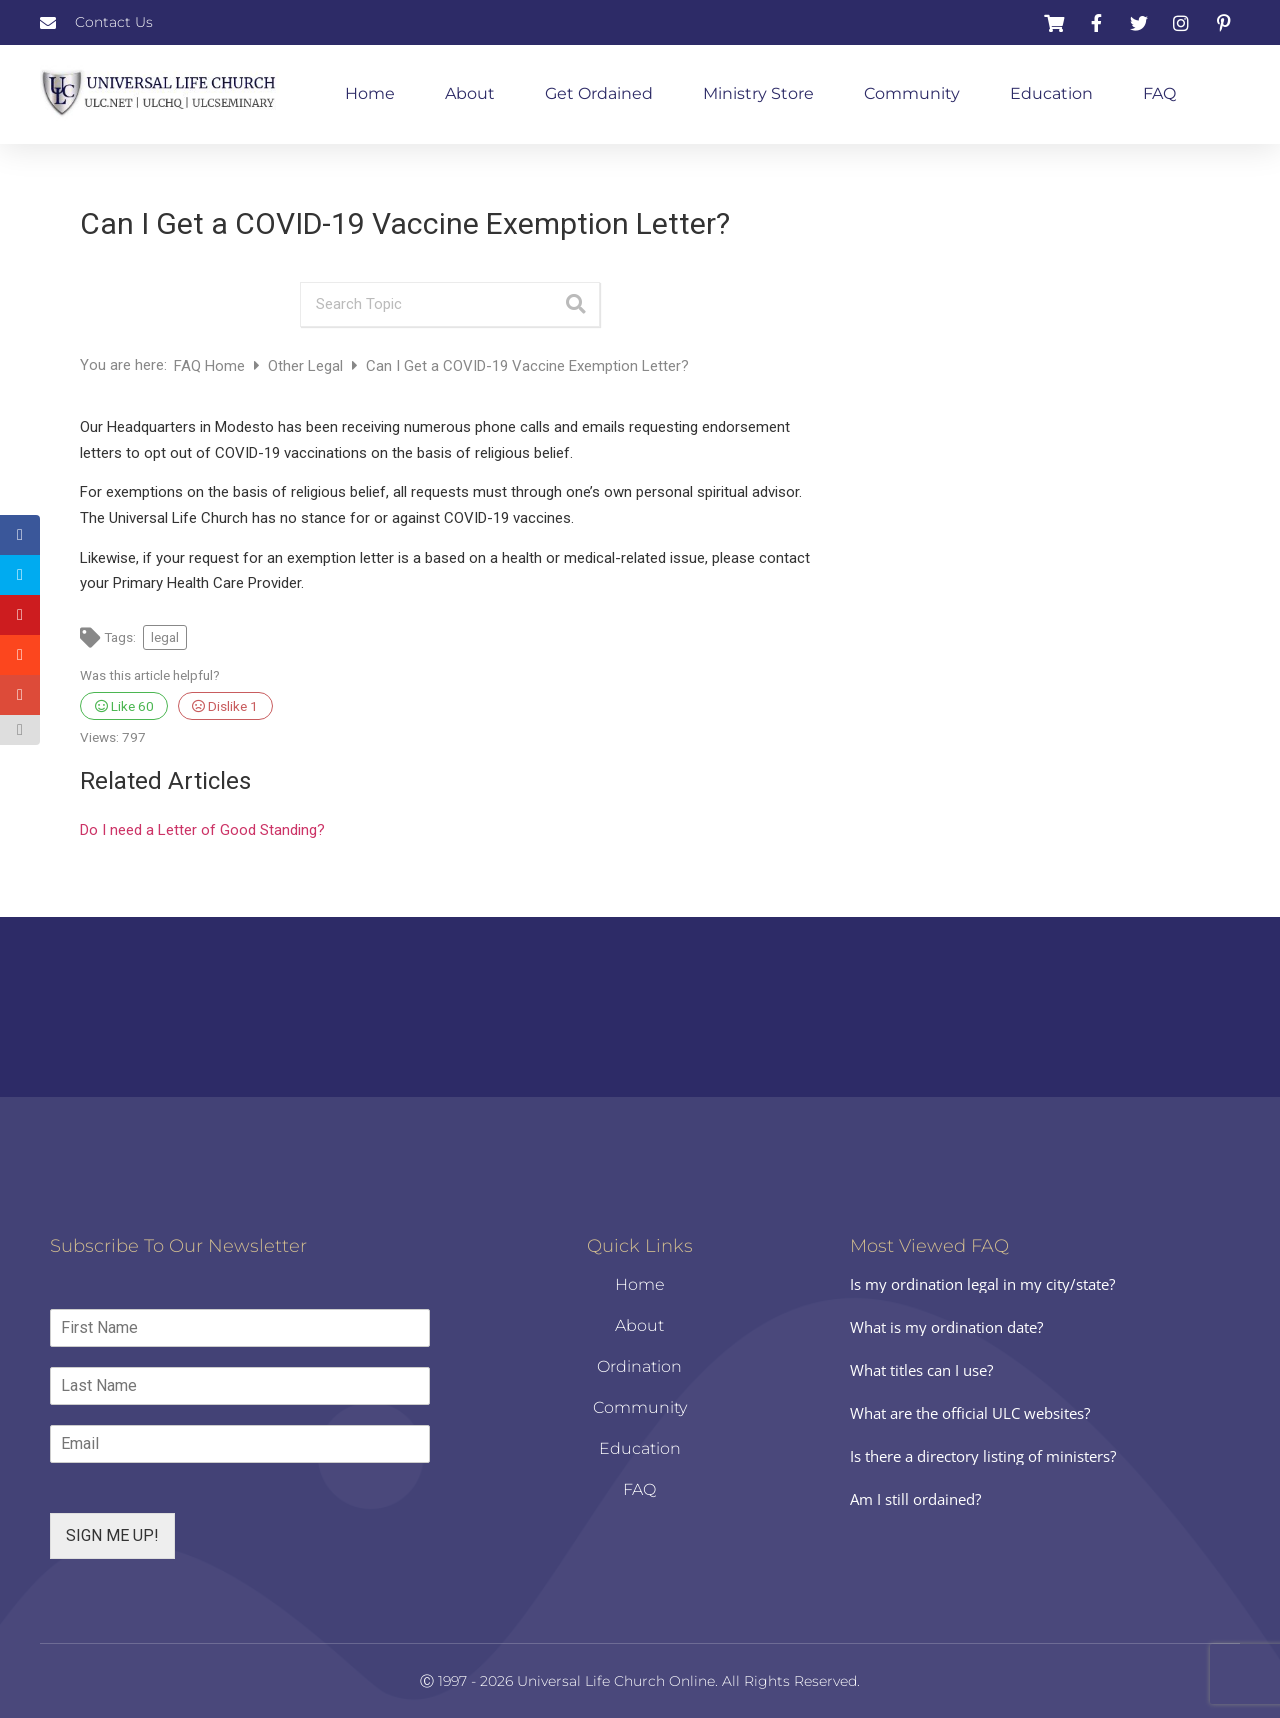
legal (165, 637)
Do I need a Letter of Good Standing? (202, 830)
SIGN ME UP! (112, 1535)
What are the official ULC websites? (970, 1413)
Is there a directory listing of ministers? (983, 1456)
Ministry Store (758, 93)
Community (912, 93)
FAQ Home (211, 366)
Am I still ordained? (915, 1499)
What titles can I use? (921, 1370)
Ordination (639, 1366)
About (470, 93)
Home (370, 93)
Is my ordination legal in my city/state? (982, 1284)
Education (1051, 93)
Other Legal (307, 366)
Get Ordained (599, 93)
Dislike (225, 706)
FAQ (1159, 93)
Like (124, 706)
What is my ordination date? (946, 1327)
